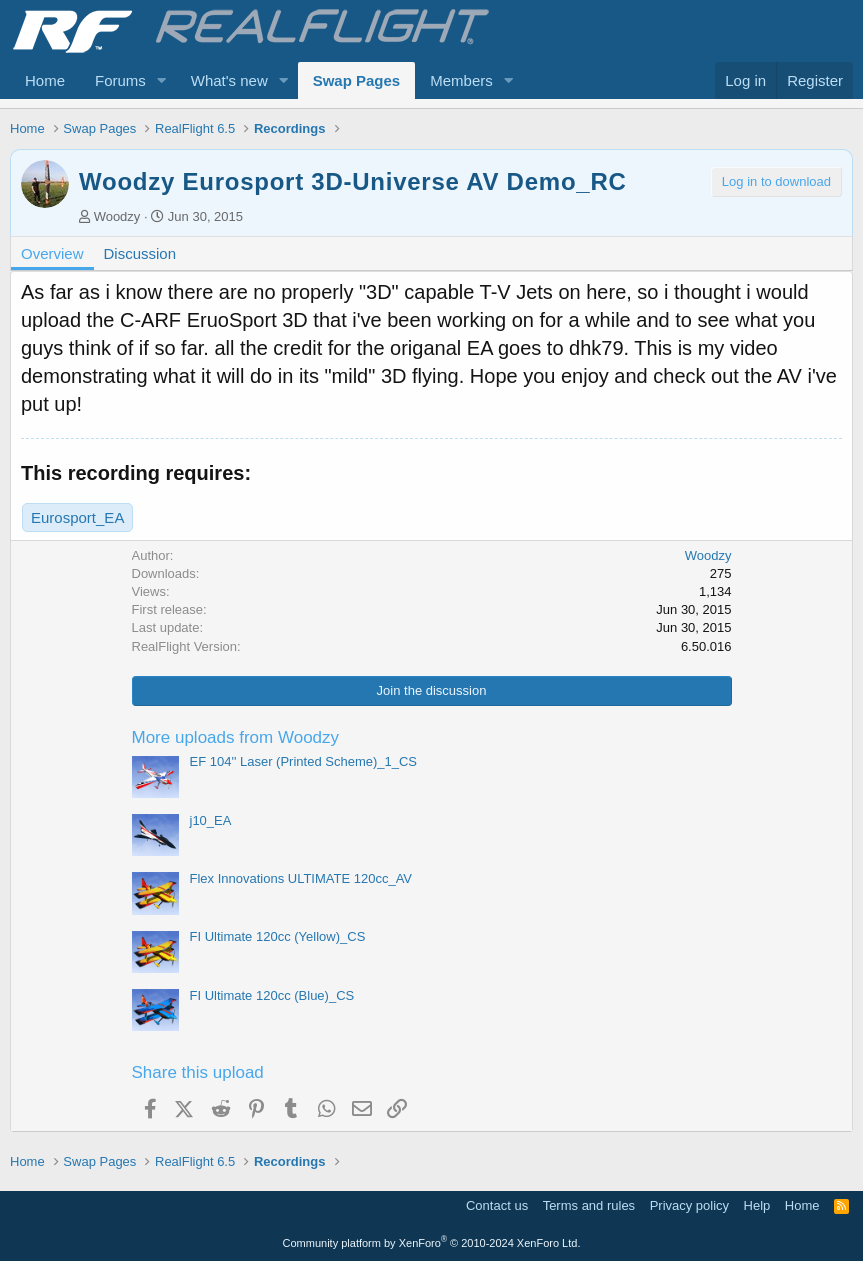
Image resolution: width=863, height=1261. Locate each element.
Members (461, 80)
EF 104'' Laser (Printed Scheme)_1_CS (304, 761)
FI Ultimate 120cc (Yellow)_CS (278, 936)
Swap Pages (357, 80)
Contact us (497, 1205)
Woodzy (117, 216)
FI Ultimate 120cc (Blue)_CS (272, 995)
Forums (120, 80)
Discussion (140, 253)
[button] (162, 80)
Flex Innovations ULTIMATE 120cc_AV (301, 878)
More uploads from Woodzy (236, 737)
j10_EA (211, 820)
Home (45, 80)
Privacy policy (689, 1205)
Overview (52, 253)
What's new (229, 80)
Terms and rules (589, 1205)
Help (757, 1205)
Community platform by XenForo (432, 1243)
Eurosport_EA (77, 517)
